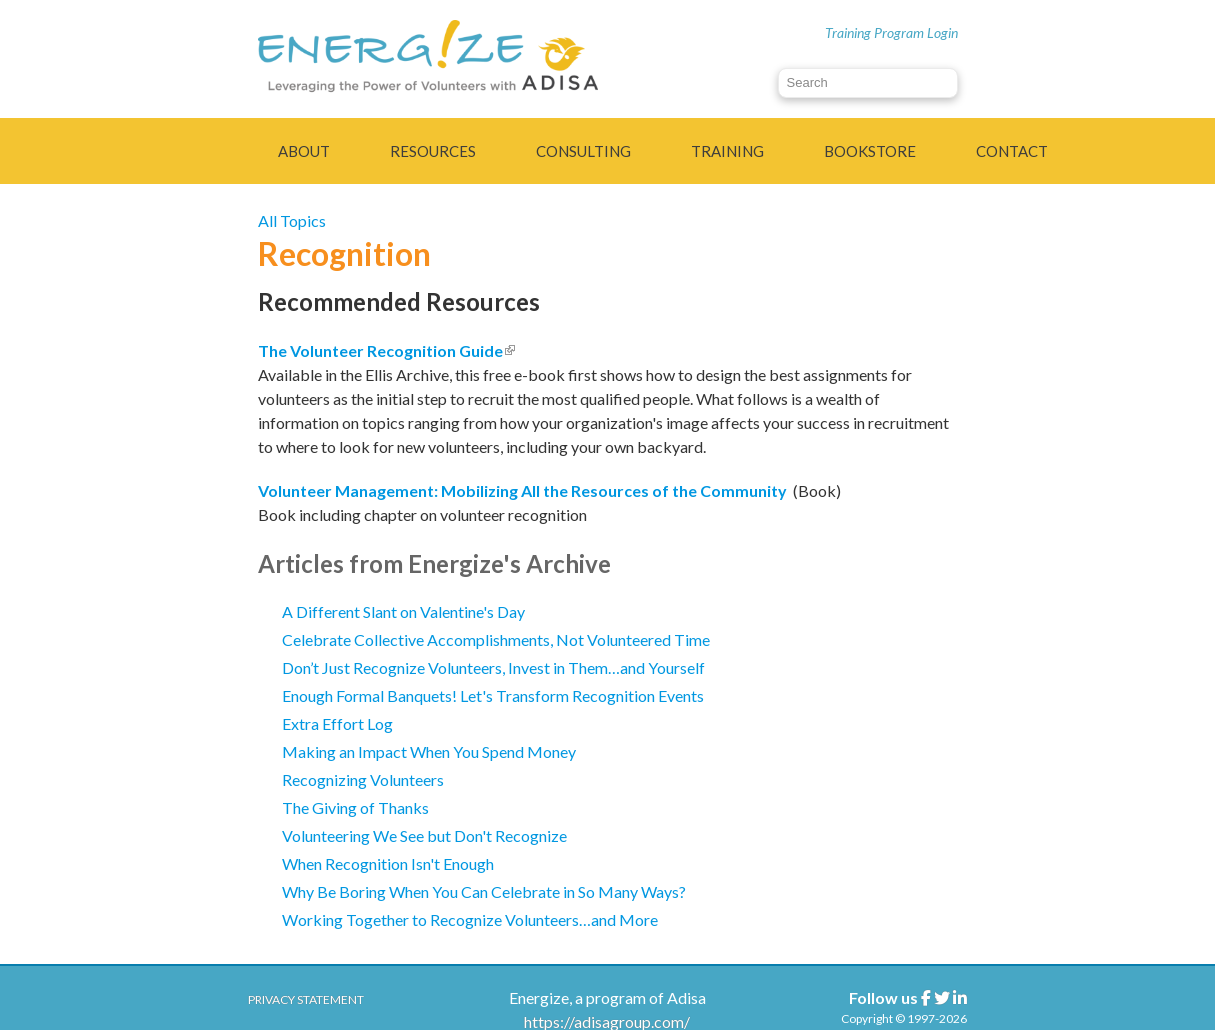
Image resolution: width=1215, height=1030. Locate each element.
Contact (1012, 151)
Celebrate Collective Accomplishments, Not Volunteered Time (496, 639)
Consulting (583, 151)
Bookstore (870, 151)
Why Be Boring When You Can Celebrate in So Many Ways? (484, 891)
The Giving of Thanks (355, 807)
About (304, 151)
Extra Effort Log (337, 723)
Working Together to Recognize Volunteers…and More (470, 919)
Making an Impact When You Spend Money (429, 751)
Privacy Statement (306, 999)
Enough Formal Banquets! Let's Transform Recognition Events (493, 695)
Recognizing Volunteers (363, 779)
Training (727, 151)
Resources (433, 151)
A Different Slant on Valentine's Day (403, 611)
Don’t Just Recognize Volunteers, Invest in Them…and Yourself (493, 667)
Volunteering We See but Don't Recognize (424, 835)
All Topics (292, 220)
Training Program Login (891, 32)
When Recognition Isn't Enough (388, 863)
